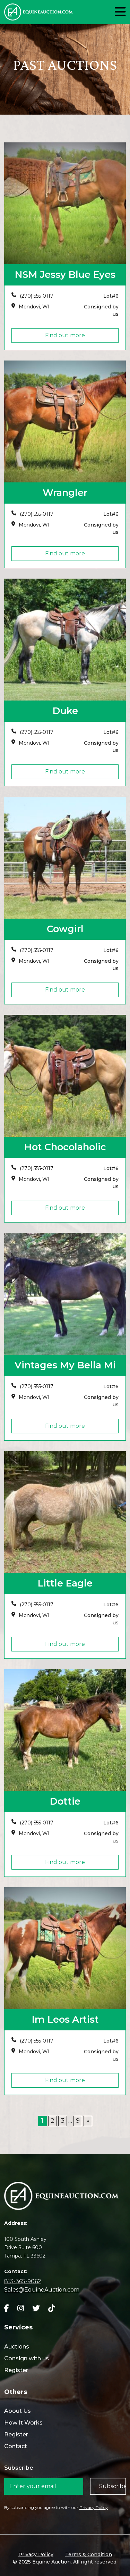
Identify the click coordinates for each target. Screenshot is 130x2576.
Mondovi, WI (34, 307)
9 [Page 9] (78, 2120)
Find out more (65, 335)
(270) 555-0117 (36, 296)
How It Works (23, 2422)
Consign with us (26, 2358)
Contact (15, 2446)
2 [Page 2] (52, 2120)
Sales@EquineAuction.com (41, 2289)
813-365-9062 (22, 2281)
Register (16, 2370)
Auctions (16, 2346)
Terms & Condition (88, 2554)
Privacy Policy (93, 2507)
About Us (17, 2411)
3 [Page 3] (62, 2120)
